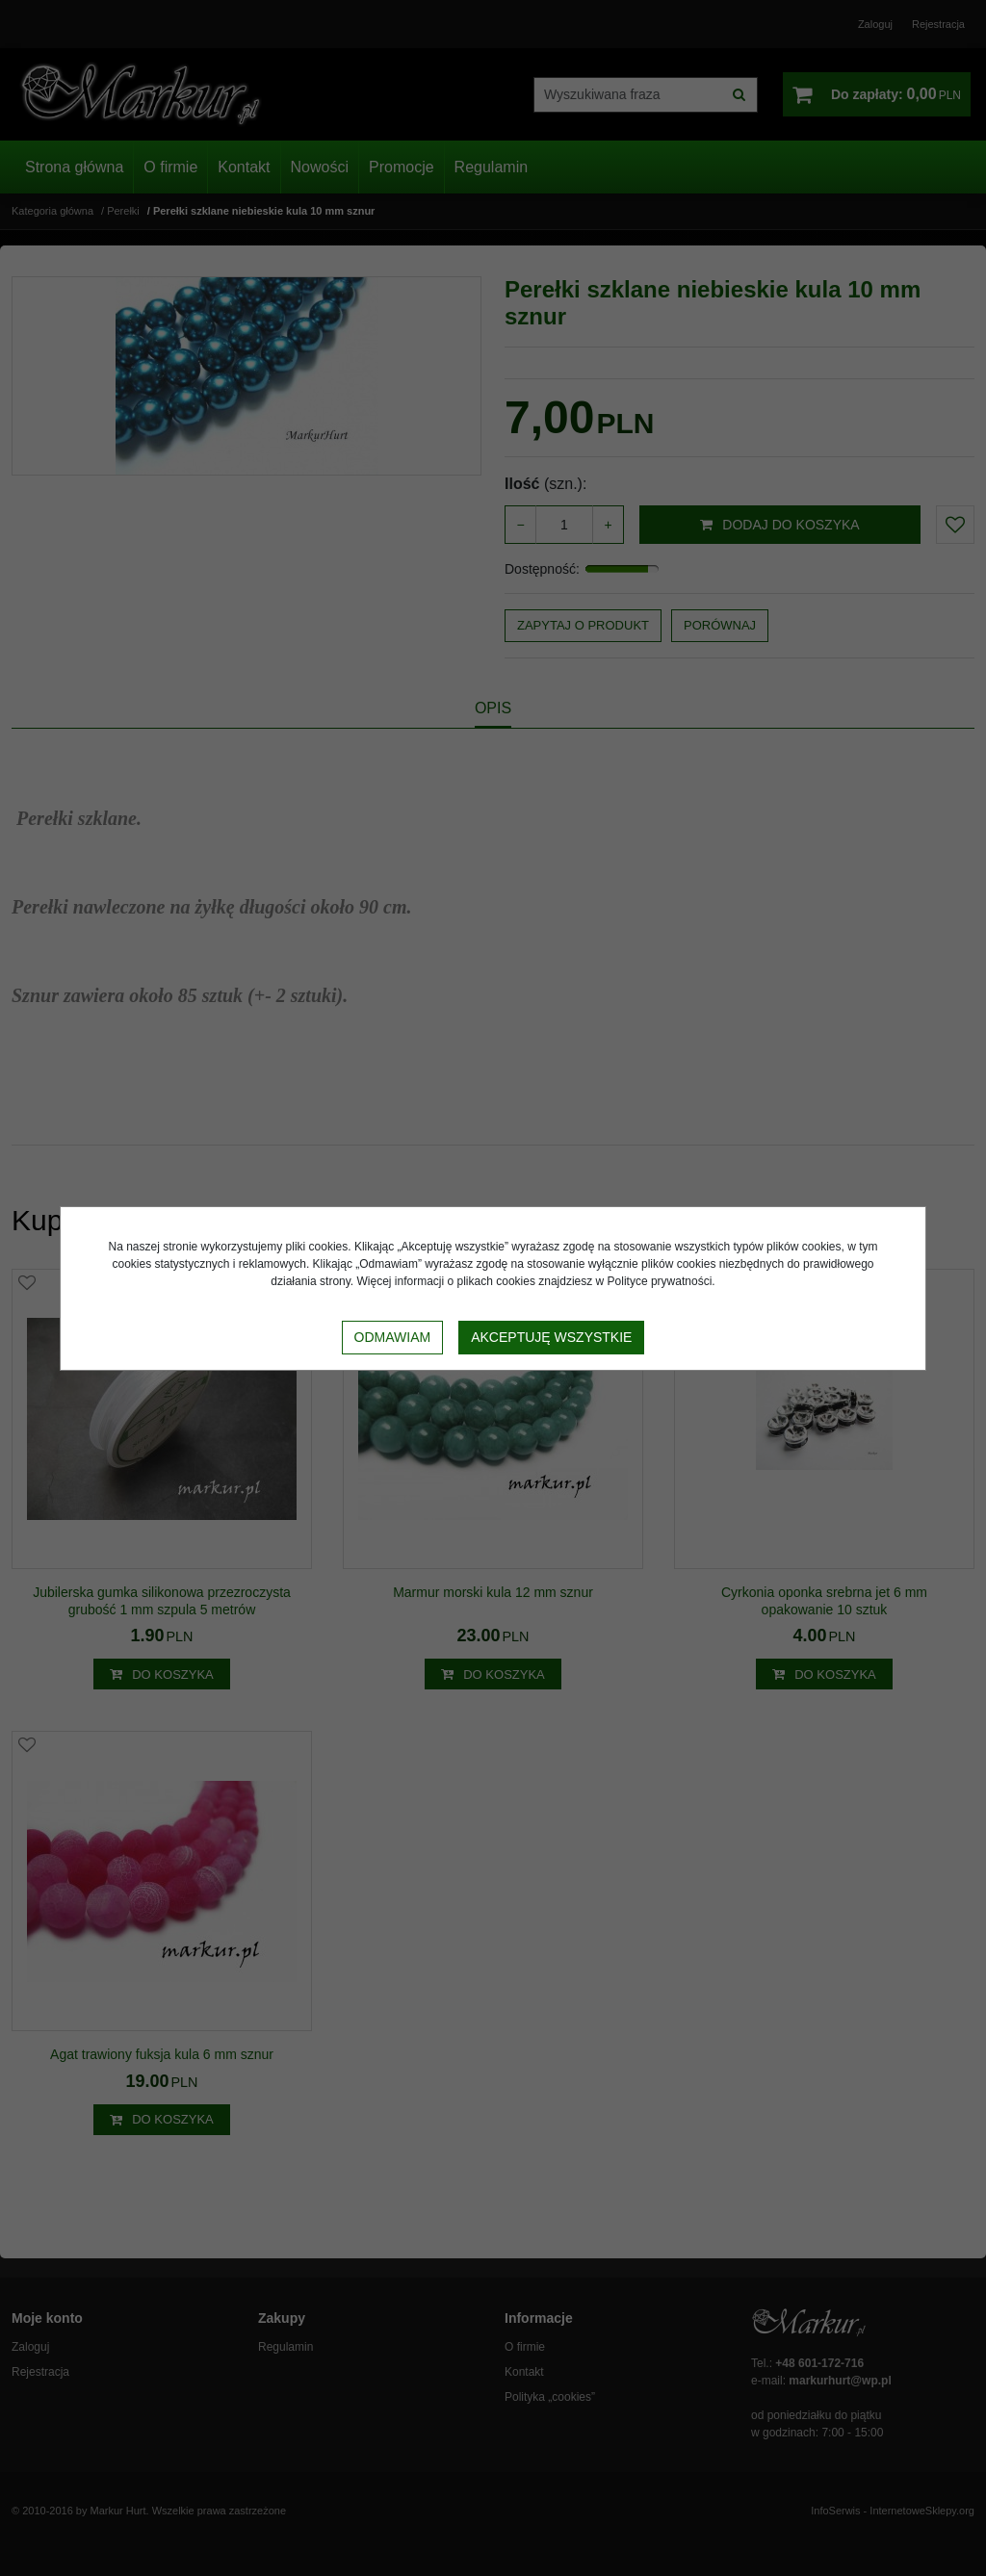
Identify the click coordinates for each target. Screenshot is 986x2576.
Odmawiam (392, 1337)
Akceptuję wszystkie (551, 1337)
